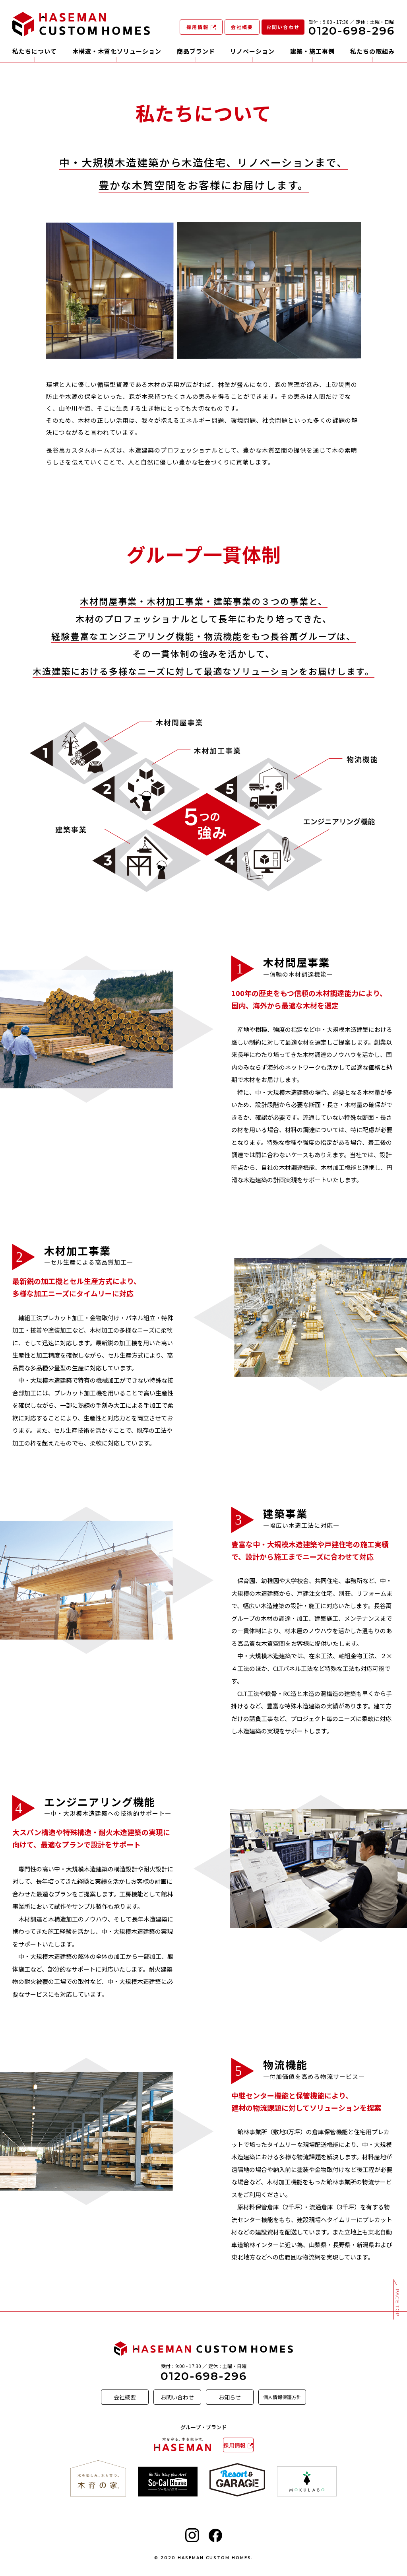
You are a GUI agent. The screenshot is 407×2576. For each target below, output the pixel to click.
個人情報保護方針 (282, 2396)
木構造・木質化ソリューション (116, 51)
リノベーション (252, 51)
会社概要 (242, 26)
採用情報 (197, 26)
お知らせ (230, 2397)
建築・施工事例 (312, 51)
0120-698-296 (204, 2376)
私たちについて (34, 51)
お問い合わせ (283, 26)
